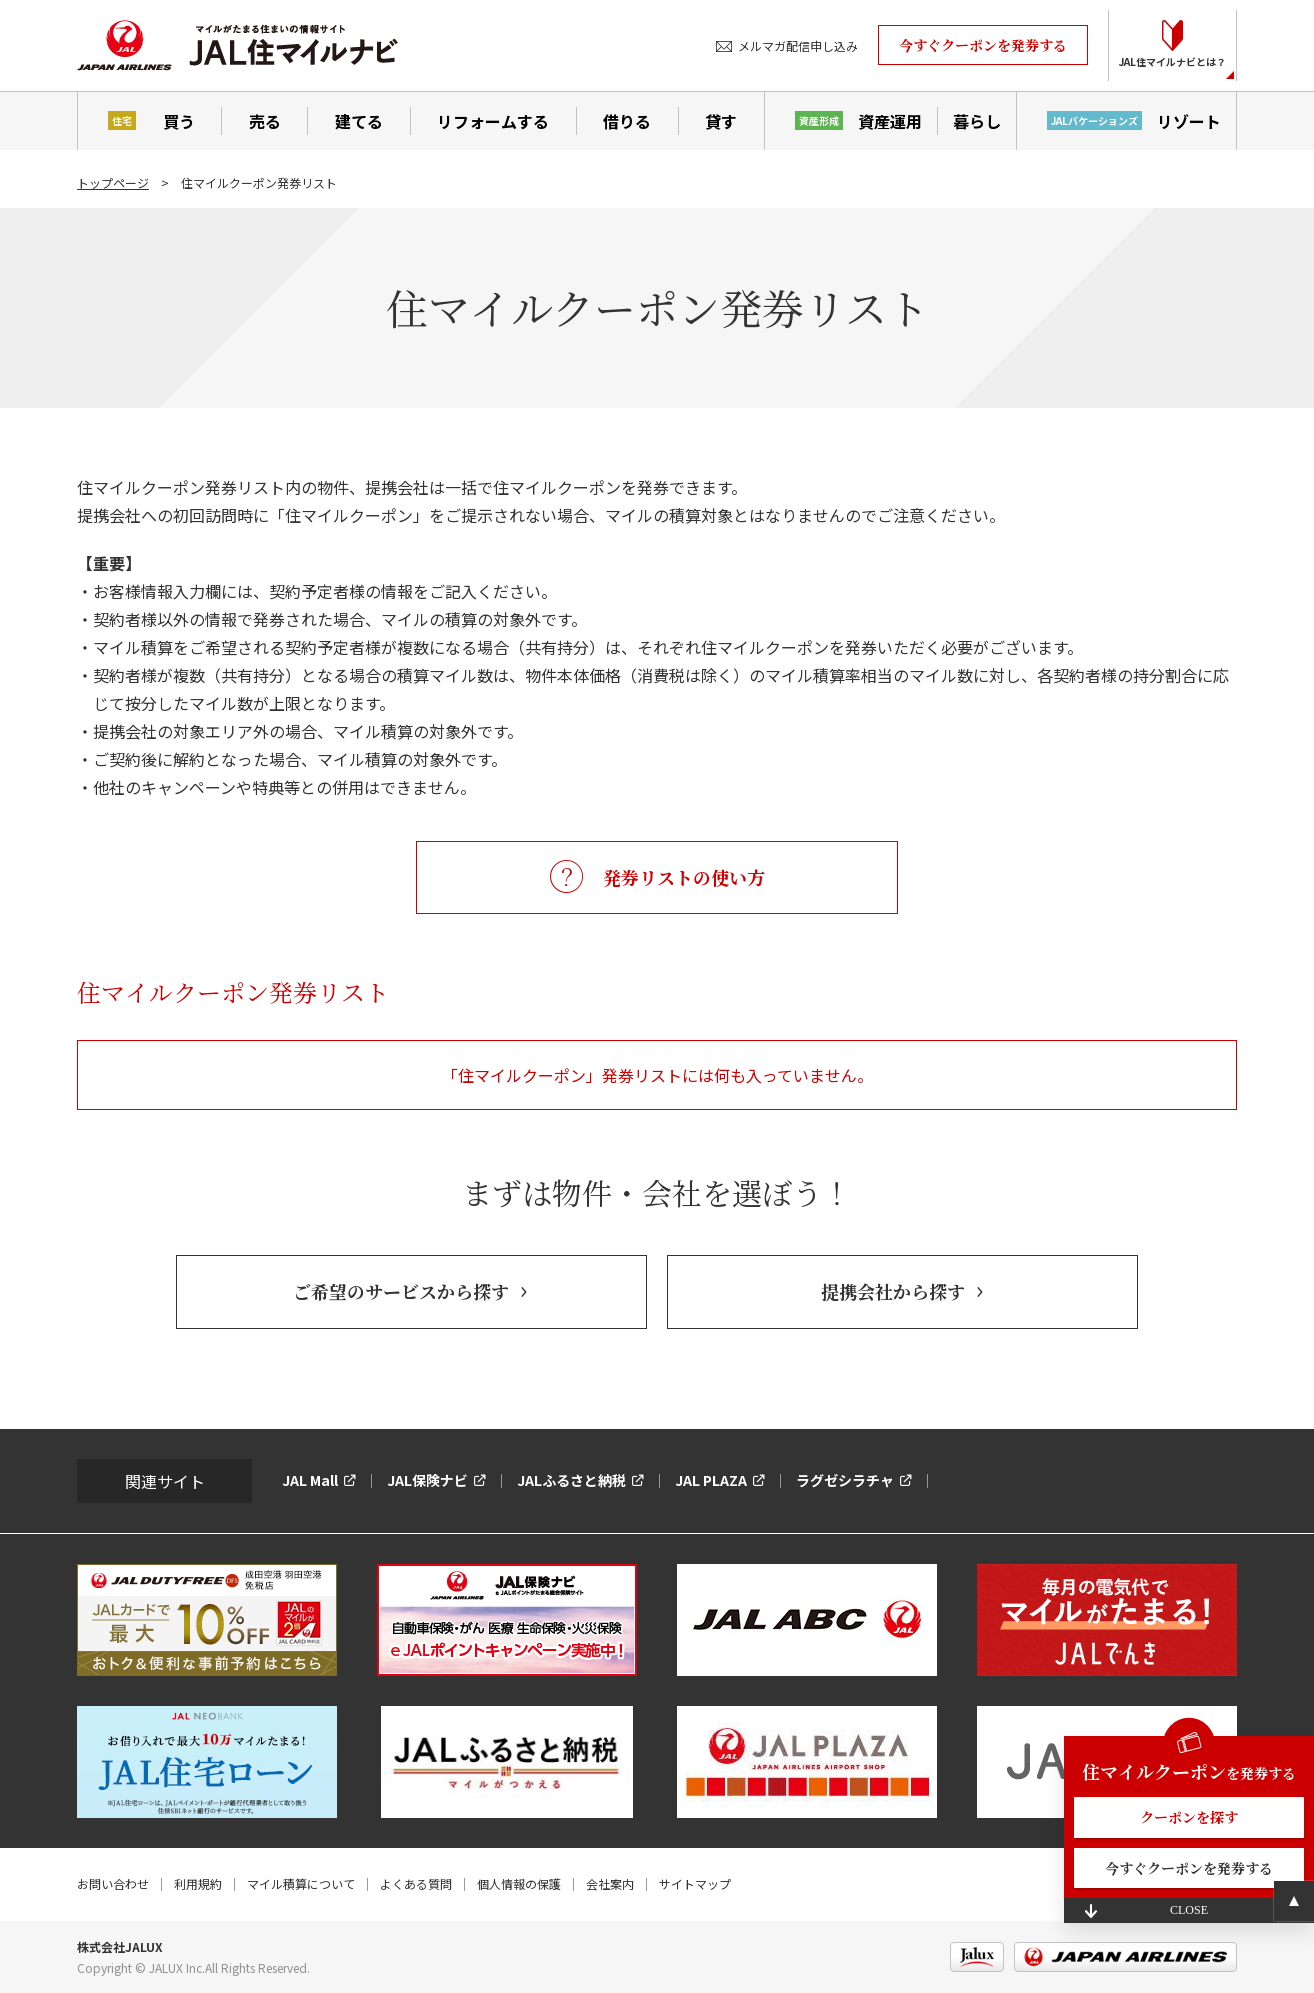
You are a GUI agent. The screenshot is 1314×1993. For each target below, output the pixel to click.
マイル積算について (301, 1883)
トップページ (113, 182)
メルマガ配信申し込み (798, 45)
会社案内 (610, 1883)
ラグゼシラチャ (845, 1480)
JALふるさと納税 (571, 1480)
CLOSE (1189, 1910)
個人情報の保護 (519, 1883)
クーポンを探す (1189, 1817)
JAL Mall (310, 1480)
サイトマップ (695, 1883)
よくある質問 (416, 1883)
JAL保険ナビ (427, 1480)
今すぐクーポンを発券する (983, 45)
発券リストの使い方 (684, 877)
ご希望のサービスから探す (401, 1291)
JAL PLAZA (711, 1480)
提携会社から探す (893, 1291)
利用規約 (198, 1883)
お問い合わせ (113, 1883)
